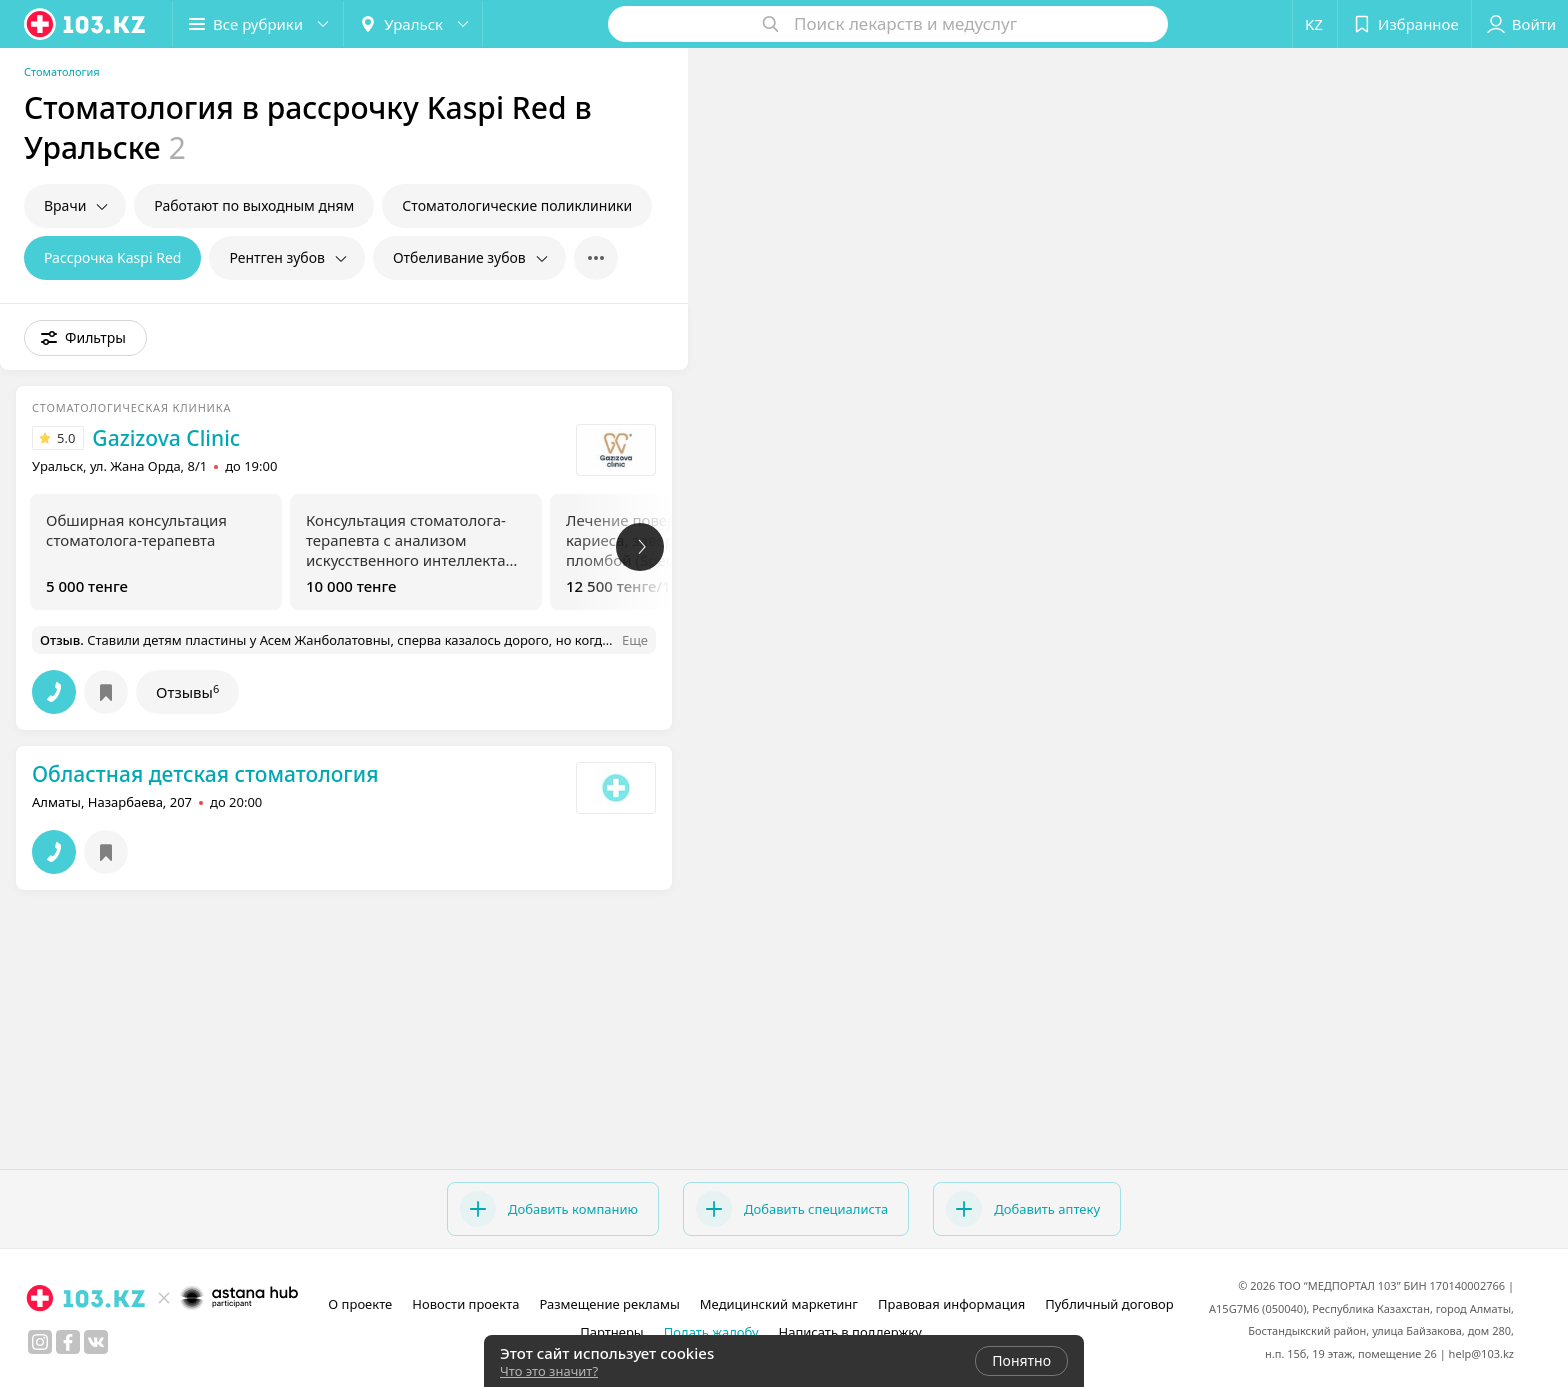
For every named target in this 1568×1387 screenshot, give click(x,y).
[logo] (86, 24)
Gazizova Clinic (166, 438)
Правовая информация (951, 1304)
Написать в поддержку (850, 1332)
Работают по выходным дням (254, 205)
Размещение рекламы (609, 1304)
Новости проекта (465, 1304)
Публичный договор (1109, 1304)
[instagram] (40, 1342)
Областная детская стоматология (205, 774)
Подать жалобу (711, 1332)
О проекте (360, 1304)
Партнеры (612, 1332)
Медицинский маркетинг (779, 1304)
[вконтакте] (96, 1342)
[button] (258, 24)
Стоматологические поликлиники (517, 205)
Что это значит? (549, 1371)
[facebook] (68, 1342)
